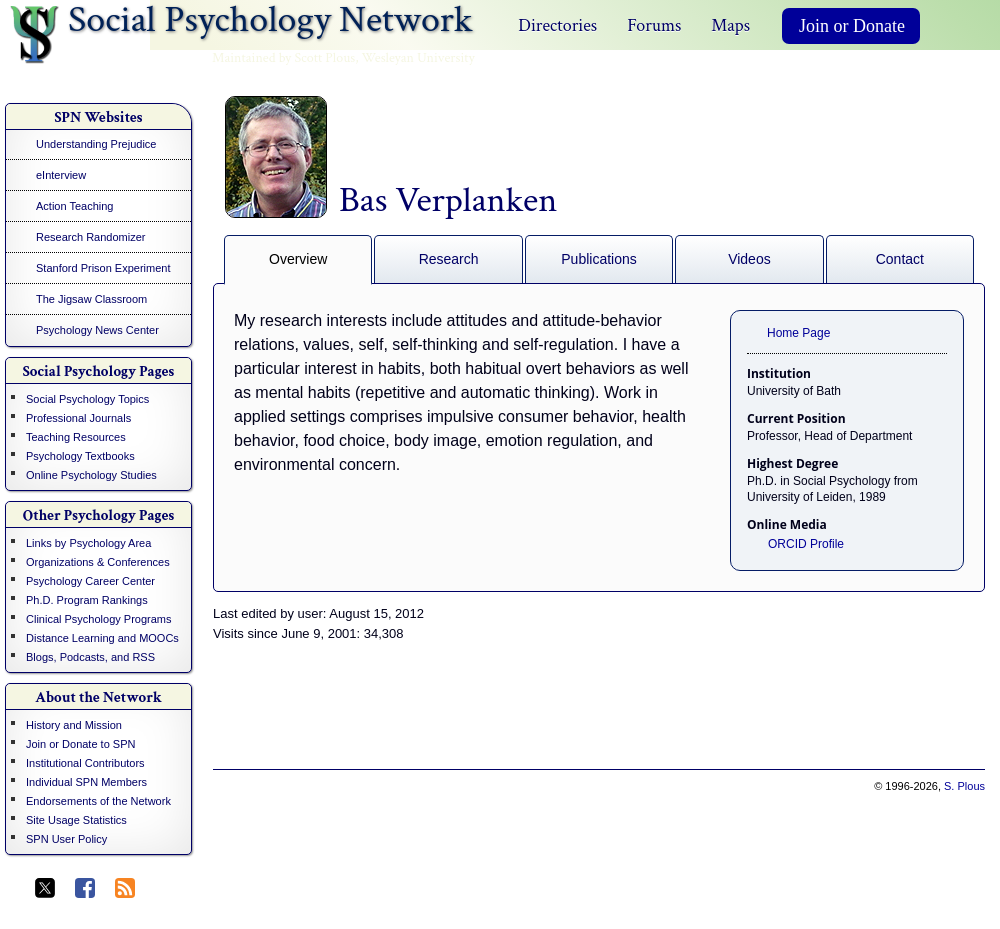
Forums (654, 25)
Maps (730, 25)
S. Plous (964, 786)
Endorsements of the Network (98, 801)
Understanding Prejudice (96, 144)
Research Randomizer (90, 237)
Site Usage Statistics (76, 820)
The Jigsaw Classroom (91, 299)
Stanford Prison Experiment (103, 268)
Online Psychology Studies (91, 475)
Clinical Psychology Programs (99, 619)
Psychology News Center (97, 330)
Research (449, 259)
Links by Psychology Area (88, 543)
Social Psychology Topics (87, 399)
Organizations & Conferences (98, 562)
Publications (599, 259)
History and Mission (74, 725)
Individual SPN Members (86, 782)
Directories (557, 25)
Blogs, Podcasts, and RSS (90, 657)
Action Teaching (74, 206)
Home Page (798, 333)
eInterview (61, 175)
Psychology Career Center (90, 581)
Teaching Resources (76, 437)
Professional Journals (78, 418)
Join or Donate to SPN (80, 744)
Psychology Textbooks (80, 456)
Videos (749, 259)
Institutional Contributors (85, 763)
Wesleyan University (418, 58)
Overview (298, 259)
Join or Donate (852, 26)
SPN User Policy (66, 839)
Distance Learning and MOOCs (102, 638)
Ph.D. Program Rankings (87, 600)
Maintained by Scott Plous (283, 58)
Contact (900, 259)
